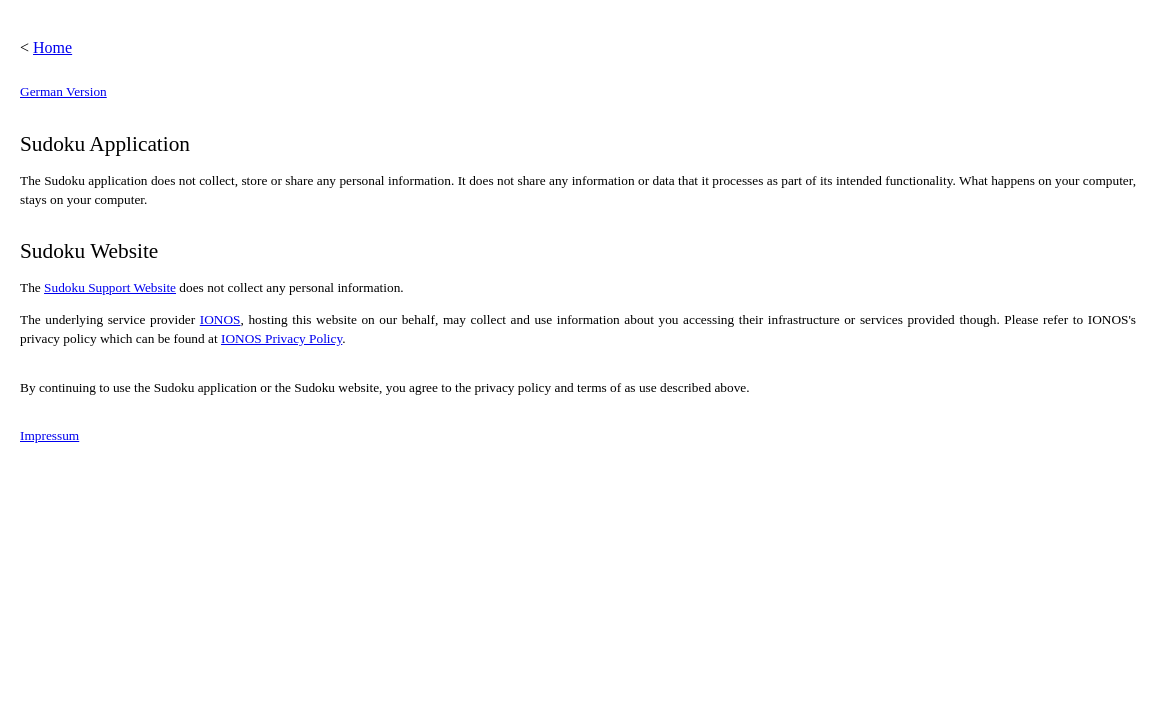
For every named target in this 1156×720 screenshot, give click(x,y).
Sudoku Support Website (110, 287)
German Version (63, 91)
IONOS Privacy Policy (281, 338)
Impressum (49, 435)
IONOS (220, 319)
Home (52, 47)
